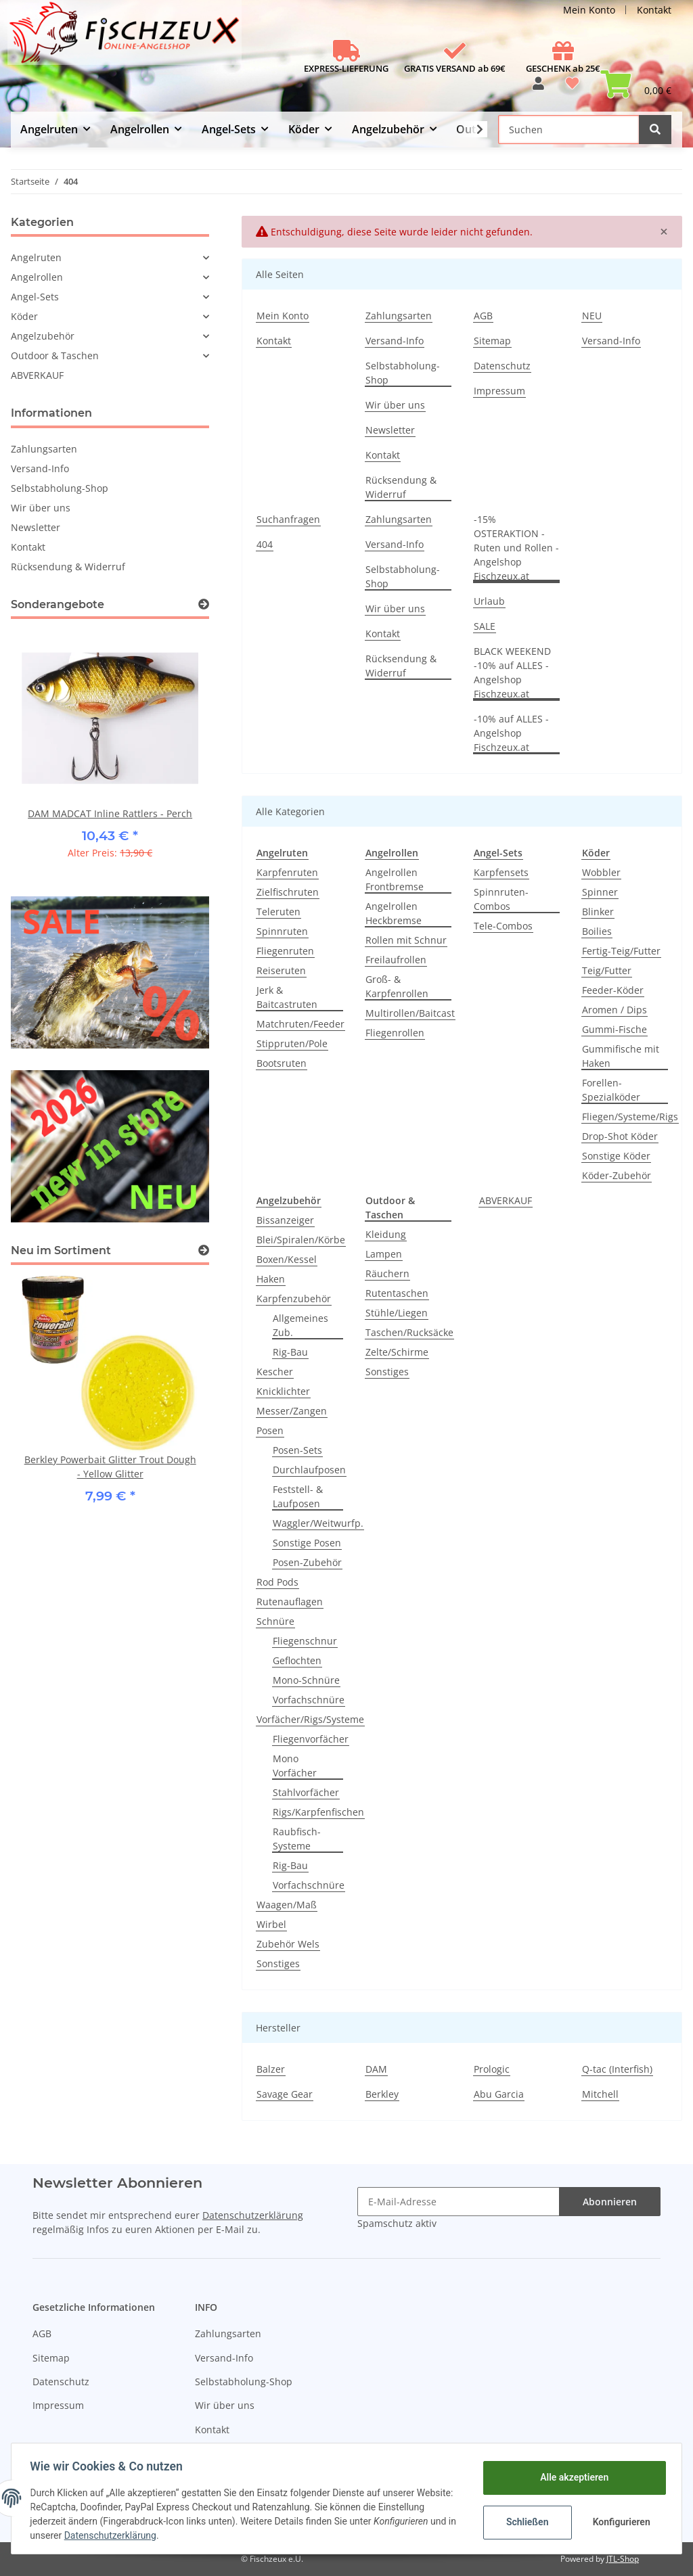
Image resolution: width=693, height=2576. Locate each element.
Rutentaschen (396, 1293)
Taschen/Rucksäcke (409, 1332)
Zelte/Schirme (396, 1352)
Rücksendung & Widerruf (401, 487)
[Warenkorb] (635, 88)
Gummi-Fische (614, 1029)
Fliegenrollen (394, 1032)
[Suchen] (569, 129)
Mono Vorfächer (295, 1765)
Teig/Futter (606, 970)
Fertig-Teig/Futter (621, 950)
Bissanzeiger (285, 1220)
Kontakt (654, 9)
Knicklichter (283, 1391)
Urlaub (489, 601)
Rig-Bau (290, 1352)
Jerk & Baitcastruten (286, 997)
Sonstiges (278, 1963)
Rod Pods (277, 1582)
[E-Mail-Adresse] (458, 2201)
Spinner (600, 892)
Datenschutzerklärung (252, 2215)
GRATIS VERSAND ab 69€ (455, 68)
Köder (24, 316)
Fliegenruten (285, 950)
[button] (538, 88)
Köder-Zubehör (616, 1175)
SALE (484, 626)
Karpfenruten (287, 872)
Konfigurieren (619, 2521)
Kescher (274, 1371)
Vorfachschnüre (308, 1699)
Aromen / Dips (614, 1009)
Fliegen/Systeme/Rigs (630, 1116)
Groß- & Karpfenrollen (396, 986)
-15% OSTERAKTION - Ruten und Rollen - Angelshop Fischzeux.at (516, 547)
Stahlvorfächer (306, 1792)
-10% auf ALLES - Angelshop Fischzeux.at (511, 733)
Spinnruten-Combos (501, 899)
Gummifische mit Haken (620, 1056)
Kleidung (385, 1234)
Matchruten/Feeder (300, 1023)
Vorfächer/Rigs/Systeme (310, 1719)
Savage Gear (284, 2094)
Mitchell (600, 2094)
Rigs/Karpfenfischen (318, 1812)
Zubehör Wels (287, 1943)
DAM (376, 2069)
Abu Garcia (499, 2094)
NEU (592, 315)
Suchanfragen (288, 519)
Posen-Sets (297, 1450)
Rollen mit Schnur (406, 940)
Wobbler (601, 872)
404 (264, 544)
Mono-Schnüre (306, 1680)
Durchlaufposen (309, 1469)
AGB (483, 315)
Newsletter (390, 429)
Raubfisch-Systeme (297, 1838)
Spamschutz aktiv (397, 2223)
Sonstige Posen (307, 1542)
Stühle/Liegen (396, 1312)
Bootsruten (281, 1063)
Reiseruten (281, 970)
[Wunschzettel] (572, 88)
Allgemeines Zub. (300, 1325)
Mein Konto (589, 9)
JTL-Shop (622, 2558)
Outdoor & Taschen (55, 355)
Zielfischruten (287, 892)
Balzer (270, 2069)
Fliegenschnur (305, 1640)
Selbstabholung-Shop (402, 372)
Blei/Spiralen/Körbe (300, 1239)
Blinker (598, 911)
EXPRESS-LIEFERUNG (346, 68)
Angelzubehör (42, 335)
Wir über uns (395, 404)
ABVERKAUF (505, 1200)
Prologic (492, 2069)
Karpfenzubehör (293, 1298)
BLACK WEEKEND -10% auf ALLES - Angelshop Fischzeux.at (512, 672)
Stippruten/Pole (292, 1043)
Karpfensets (501, 872)
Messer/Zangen (291, 1410)
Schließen (524, 2521)
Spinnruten (282, 931)
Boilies (597, 931)
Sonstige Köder (616, 1155)
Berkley (382, 2094)
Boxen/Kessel (286, 1259)
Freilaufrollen (395, 959)
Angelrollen (37, 277)
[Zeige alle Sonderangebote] (203, 604)
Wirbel (271, 1924)
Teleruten (278, 911)
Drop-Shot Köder (620, 1136)
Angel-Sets (35, 296)
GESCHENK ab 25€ (563, 68)
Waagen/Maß (286, 1904)
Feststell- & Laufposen (298, 1496)
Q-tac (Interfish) (617, 2069)
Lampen (383, 1253)
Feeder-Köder (613, 990)
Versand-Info (394, 340)
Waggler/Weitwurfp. (318, 1523)
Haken (270, 1278)
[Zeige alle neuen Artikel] (203, 1250)
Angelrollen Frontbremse (394, 879)
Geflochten (297, 1660)
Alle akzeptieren (571, 2477)
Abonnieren (610, 2201)
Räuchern (387, 1273)
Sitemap (492, 340)
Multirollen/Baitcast (410, 1013)
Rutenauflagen (289, 1601)
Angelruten (36, 257)
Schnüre (275, 1621)
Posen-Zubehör (307, 1562)
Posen (270, 1430)
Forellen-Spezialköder (611, 1089)
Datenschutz (502, 365)
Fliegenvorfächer (311, 1738)
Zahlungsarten (398, 315)
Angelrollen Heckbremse (393, 913)
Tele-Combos (503, 925)
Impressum (499, 390)
